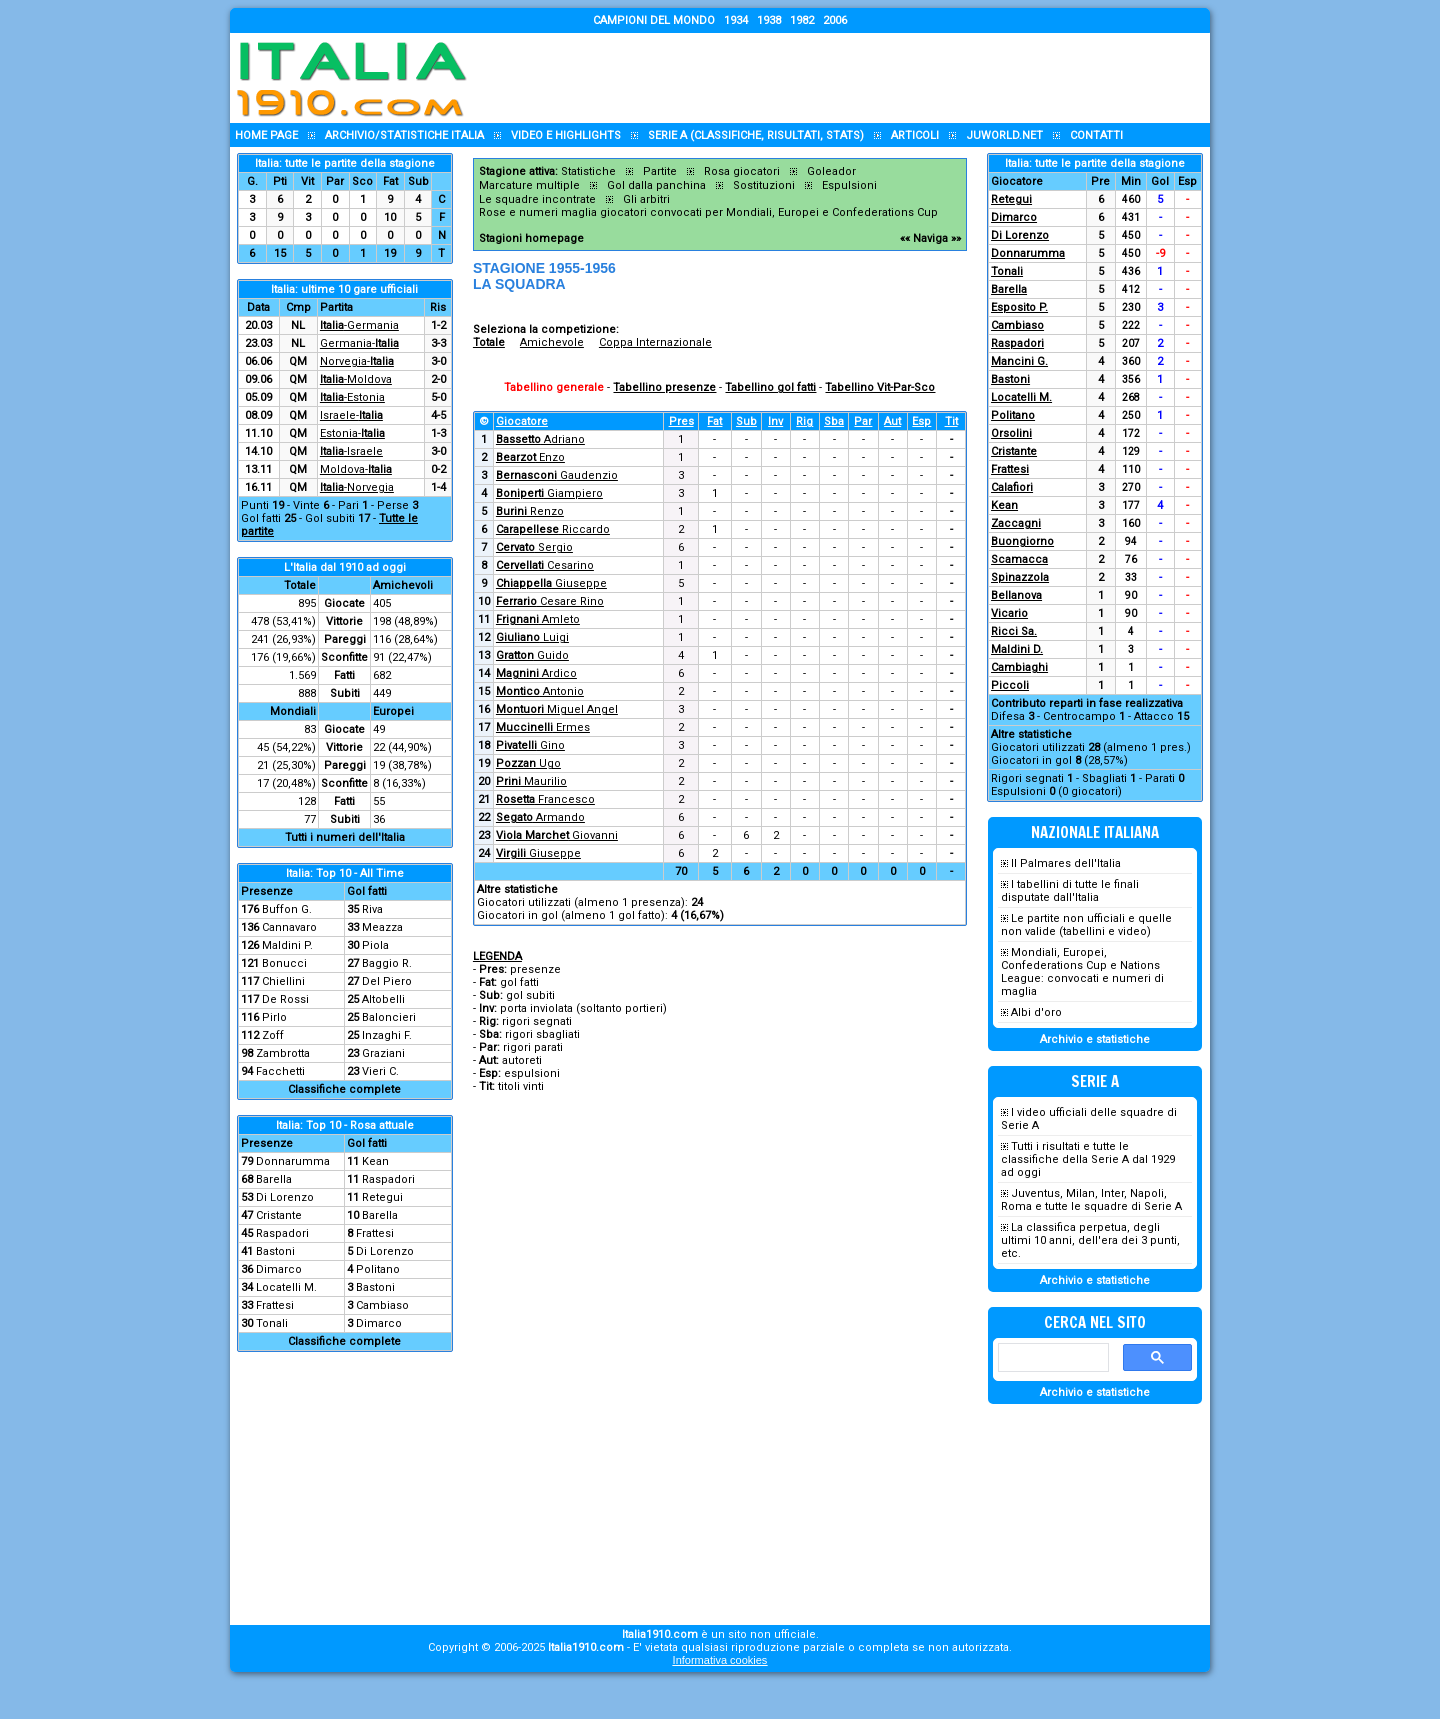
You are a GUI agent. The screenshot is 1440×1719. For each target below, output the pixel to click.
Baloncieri (389, 1017)
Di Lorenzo (285, 1197)
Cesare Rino (550, 601)
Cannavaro (289, 927)
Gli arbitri (646, 199)
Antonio (540, 691)
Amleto (538, 619)
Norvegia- (357, 361)
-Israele (351, 451)
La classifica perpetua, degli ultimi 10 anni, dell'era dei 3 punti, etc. (1090, 1240)
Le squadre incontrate (537, 199)
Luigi (532, 637)
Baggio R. (387, 963)
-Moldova (356, 379)
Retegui (382, 1197)
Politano (378, 1269)
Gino (530, 745)
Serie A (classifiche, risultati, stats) (756, 135)
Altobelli (383, 999)
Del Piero (387, 981)
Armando (540, 817)
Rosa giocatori (742, 171)
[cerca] (1051, 1358)
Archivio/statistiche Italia (404, 135)
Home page (266, 135)
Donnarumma (293, 1161)
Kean (375, 1161)
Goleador (831, 171)
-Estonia (352, 397)
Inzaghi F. (387, 1035)
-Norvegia (357, 487)
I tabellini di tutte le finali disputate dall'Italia (1070, 891)
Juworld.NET (1004, 135)
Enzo (530, 457)
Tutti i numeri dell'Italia (345, 837)
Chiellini (283, 981)
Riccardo (553, 529)
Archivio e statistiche (1095, 1039)
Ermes (543, 727)
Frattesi (375, 1233)
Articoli (915, 135)
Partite (660, 171)
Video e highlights (566, 135)
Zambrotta (283, 1053)
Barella (274, 1179)
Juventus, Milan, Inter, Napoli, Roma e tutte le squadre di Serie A (1091, 1200)
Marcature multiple (529, 185)
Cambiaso (382, 1305)
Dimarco (279, 1269)
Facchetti (280, 1071)
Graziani (383, 1053)
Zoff (273, 1035)
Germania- (359, 343)
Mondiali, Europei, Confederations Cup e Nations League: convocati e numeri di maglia (1082, 972)
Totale (489, 342)
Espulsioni (849, 185)
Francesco (545, 799)
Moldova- (356, 469)
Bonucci (284, 963)
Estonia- (352, 433)
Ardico (536, 673)
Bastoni (275, 1251)
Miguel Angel (557, 709)
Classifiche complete (344, 1089)
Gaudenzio (557, 475)
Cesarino (545, 565)
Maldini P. (287, 945)
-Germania (359, 325)
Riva (372, 909)
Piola (375, 945)
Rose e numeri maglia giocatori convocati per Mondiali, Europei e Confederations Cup (708, 212)
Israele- (351, 415)
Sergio (534, 547)
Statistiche (588, 171)
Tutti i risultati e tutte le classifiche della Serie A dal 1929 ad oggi (1088, 1159)
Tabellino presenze (664, 387)
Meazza (382, 927)
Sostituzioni (764, 185)
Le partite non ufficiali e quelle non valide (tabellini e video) (1086, 925)
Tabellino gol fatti (770, 387)
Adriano (540, 439)
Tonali (272, 1323)
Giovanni (557, 835)
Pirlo (274, 1017)
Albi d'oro (1036, 1012)
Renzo (530, 511)
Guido (532, 655)
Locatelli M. (286, 1287)
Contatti (1096, 135)
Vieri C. (380, 1071)
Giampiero (549, 493)
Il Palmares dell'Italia (1066, 863)
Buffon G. (287, 909)
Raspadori (388, 1179)
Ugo (528, 763)
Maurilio (531, 781)
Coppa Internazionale (655, 342)
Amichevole (552, 342)
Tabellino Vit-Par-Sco (880, 387)
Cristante (279, 1215)
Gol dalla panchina (656, 185)
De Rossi (285, 999)
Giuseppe (551, 583)
